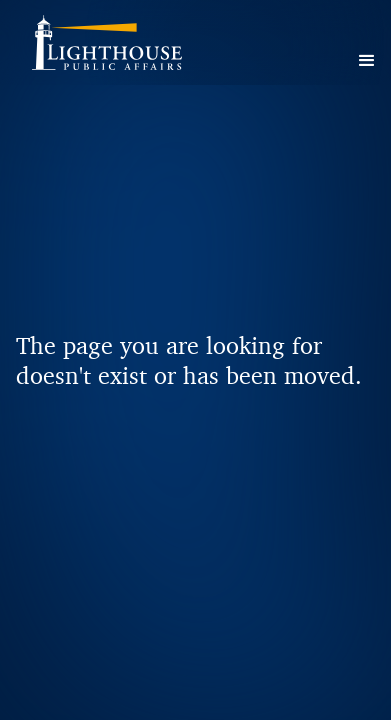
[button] (367, 61)
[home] (132, 50)
